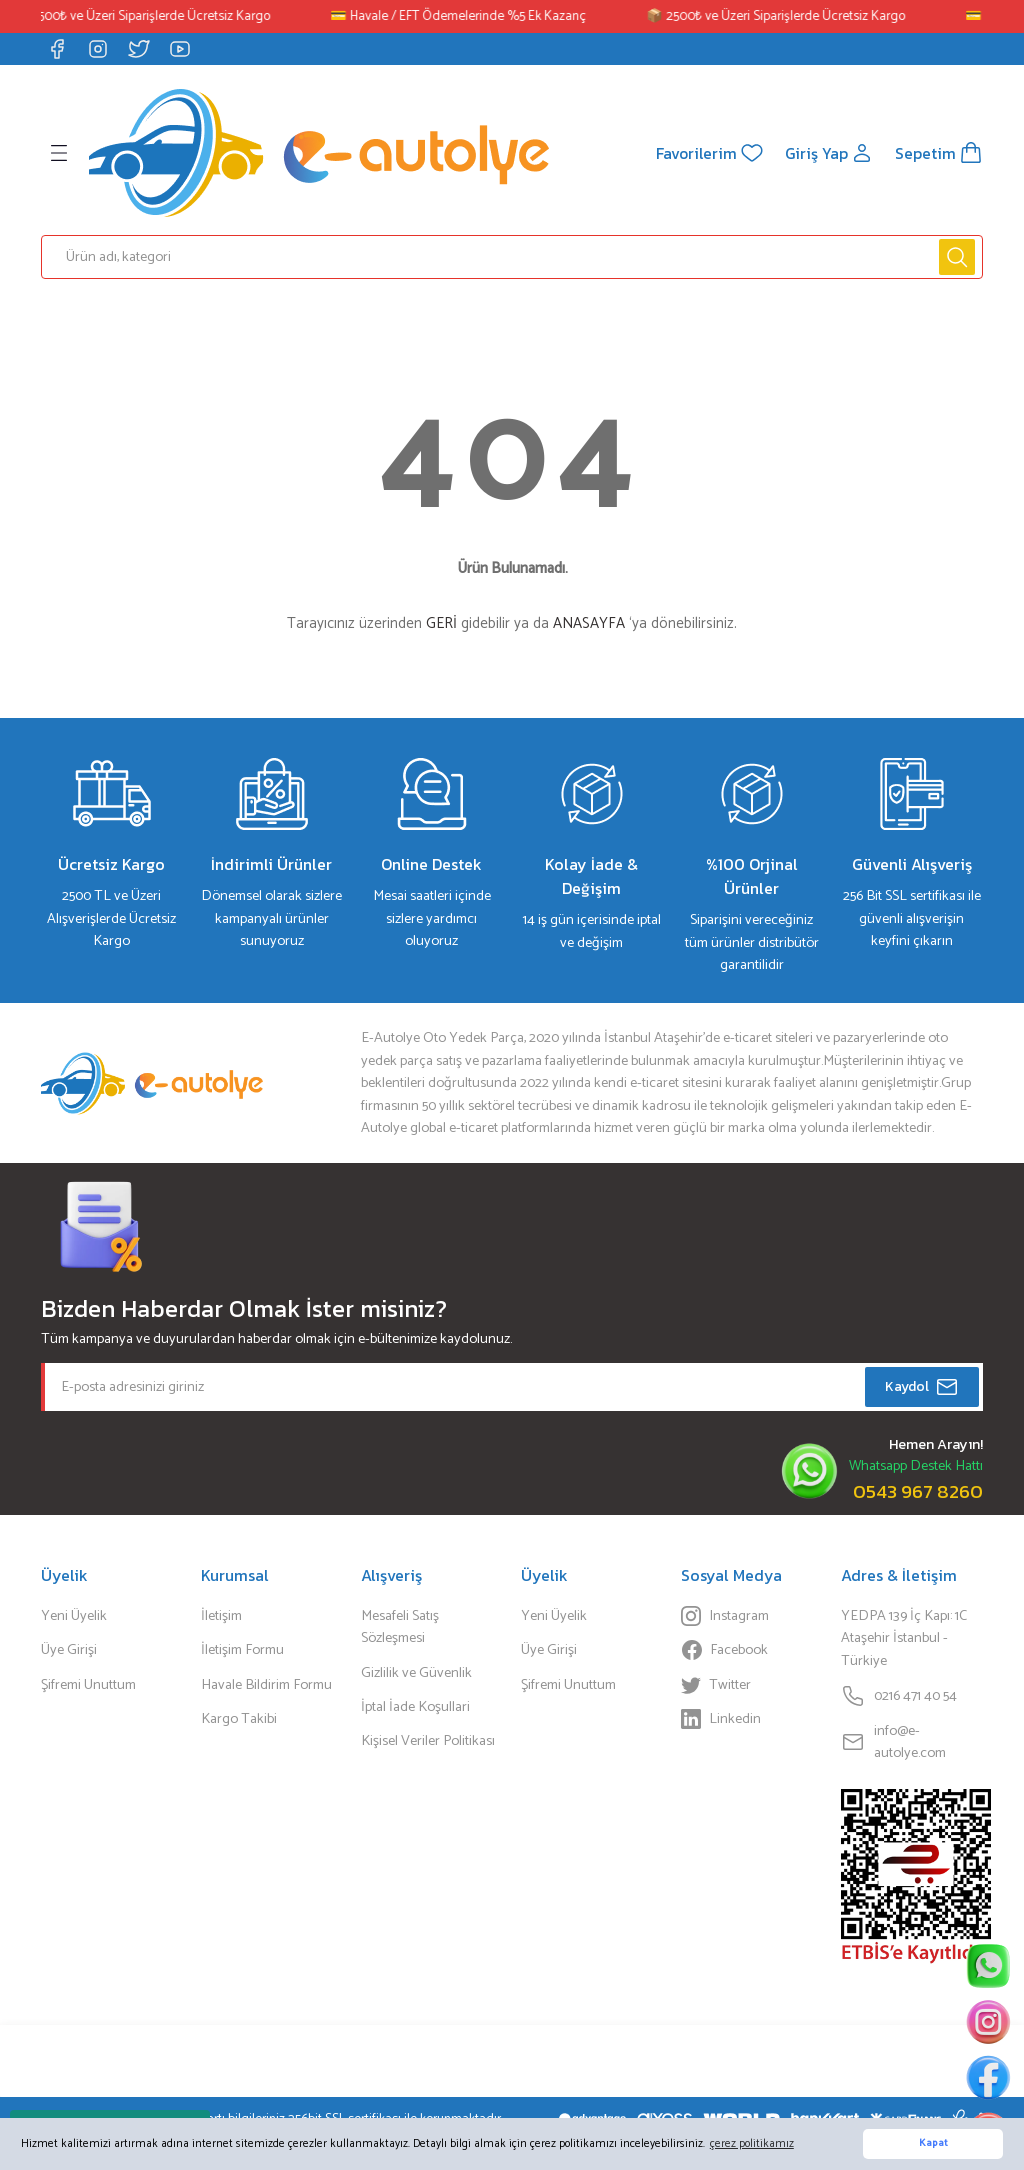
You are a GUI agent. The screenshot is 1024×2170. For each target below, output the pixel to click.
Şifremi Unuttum (88, 1685)
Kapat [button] (933, 2143)
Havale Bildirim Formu (266, 1685)
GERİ (441, 623)
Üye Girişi (69, 1650)
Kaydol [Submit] (922, 1387)
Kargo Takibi (239, 1719)
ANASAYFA (589, 623)
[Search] (512, 257)
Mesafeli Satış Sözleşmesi (400, 1627)
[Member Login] (828, 153)
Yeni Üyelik (74, 1616)
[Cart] (939, 153)
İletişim (221, 1616)
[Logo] (319, 153)
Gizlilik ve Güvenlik (416, 1673)
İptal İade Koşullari (415, 1707)
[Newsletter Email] (512, 1387)
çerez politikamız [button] (752, 2143)
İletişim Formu (242, 1650)
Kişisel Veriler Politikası (428, 1741)
